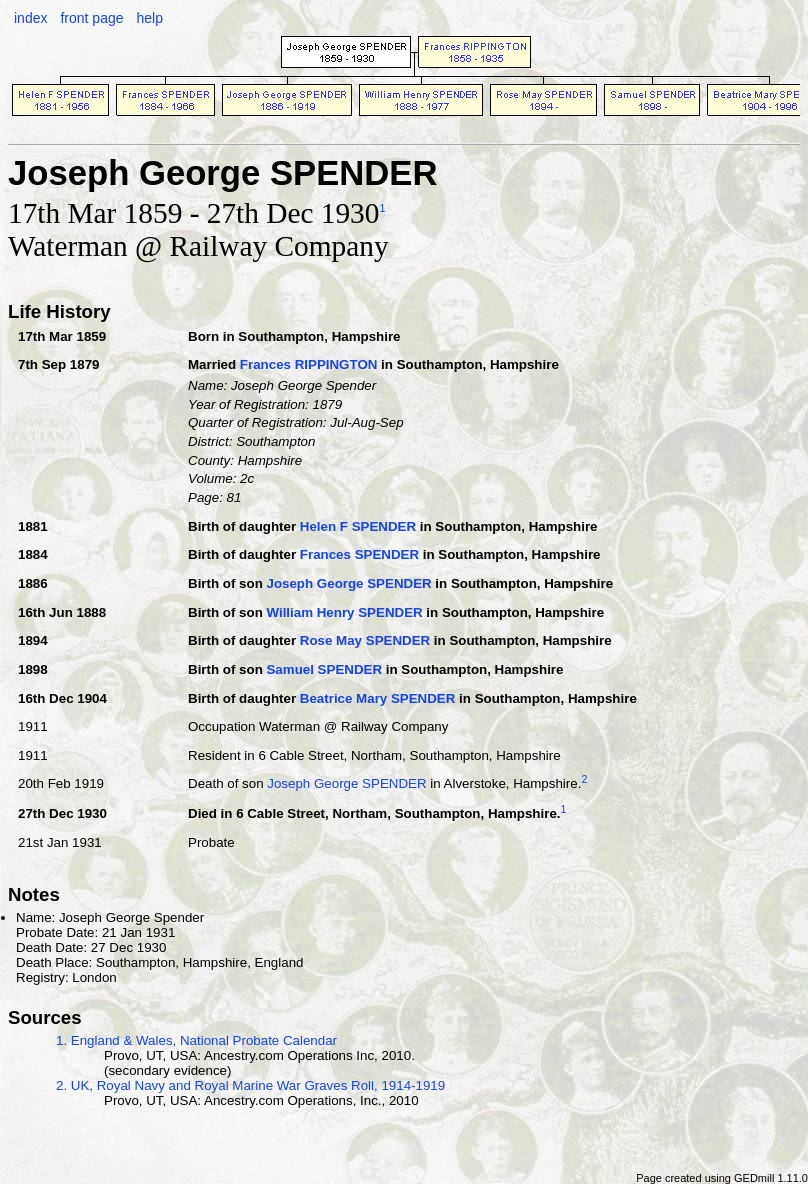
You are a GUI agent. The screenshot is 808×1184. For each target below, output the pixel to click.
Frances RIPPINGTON (309, 364)
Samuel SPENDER (324, 669)
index (30, 18)
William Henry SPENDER (344, 612)
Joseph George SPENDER (348, 583)
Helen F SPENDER (358, 526)
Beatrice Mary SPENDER (378, 698)
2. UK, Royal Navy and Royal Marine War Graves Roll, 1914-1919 (250, 1085)
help (149, 18)
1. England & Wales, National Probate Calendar (196, 1040)
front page (91, 18)
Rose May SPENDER (365, 640)
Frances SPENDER (359, 554)
